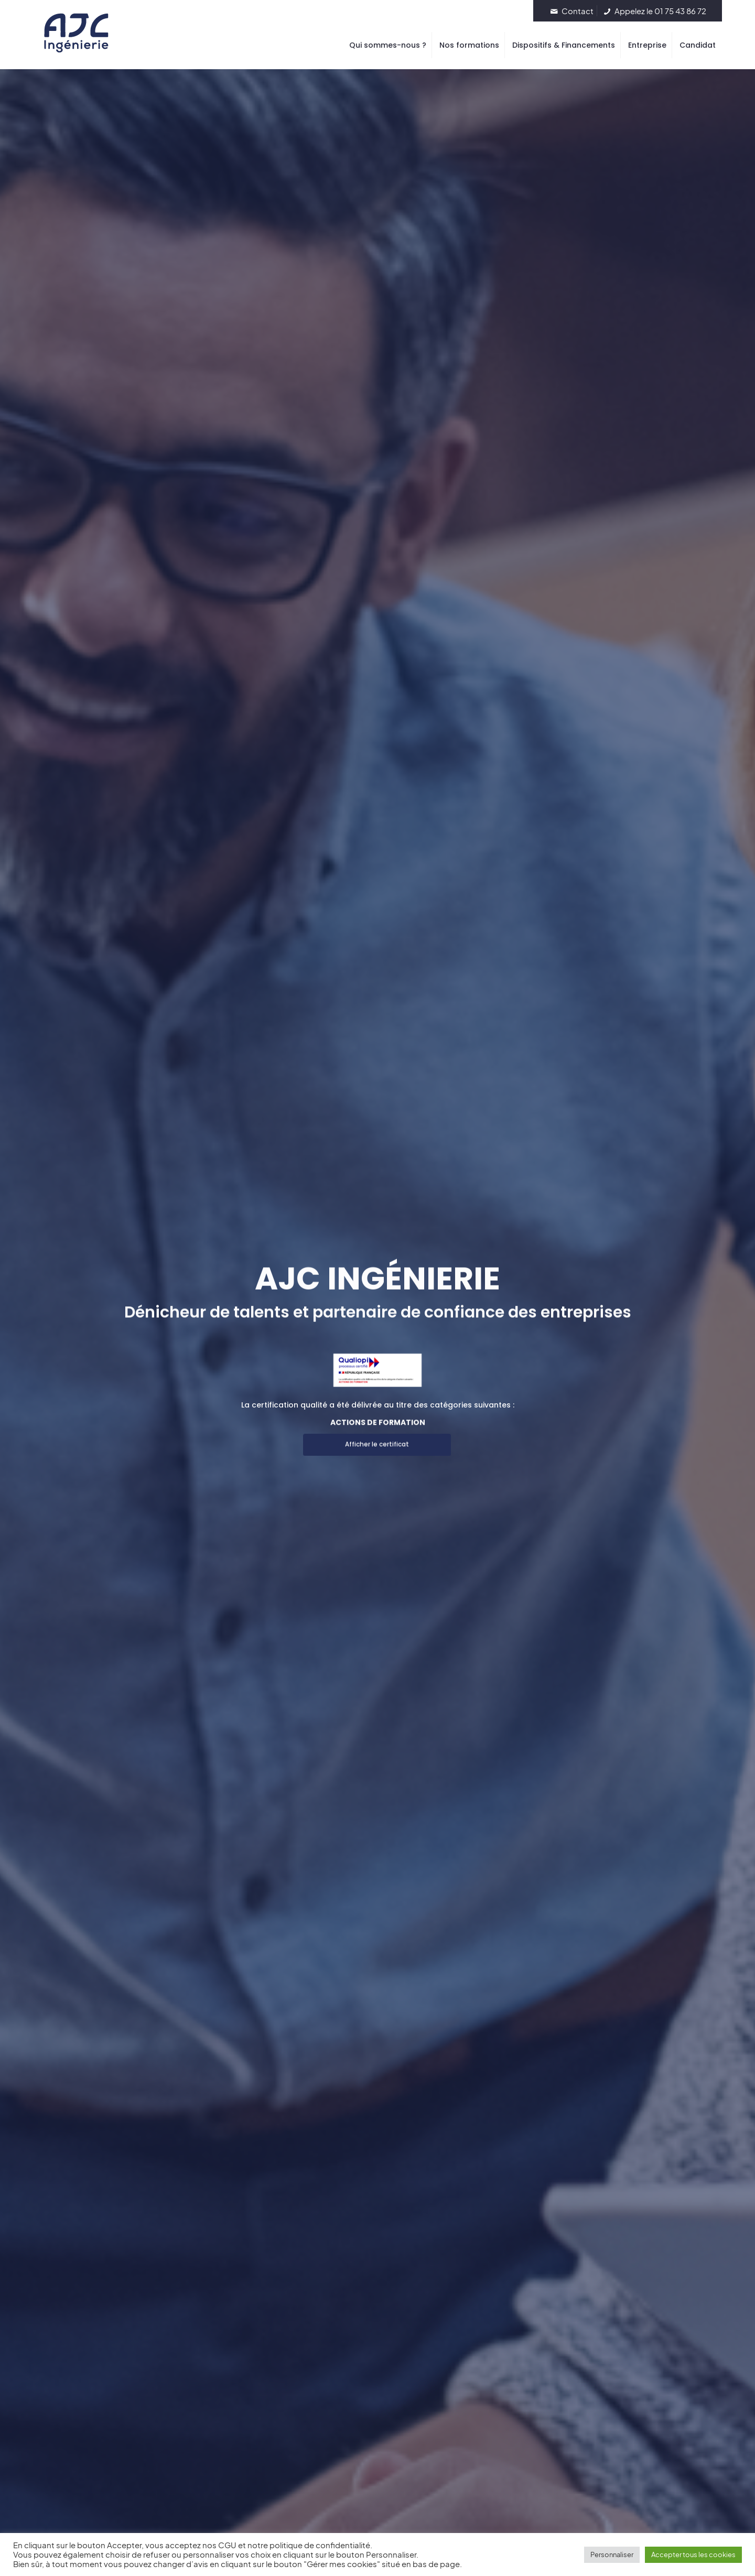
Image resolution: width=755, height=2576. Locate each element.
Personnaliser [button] (611, 2554)
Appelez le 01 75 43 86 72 (654, 11)
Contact (571, 11)
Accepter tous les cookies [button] (693, 2554)
